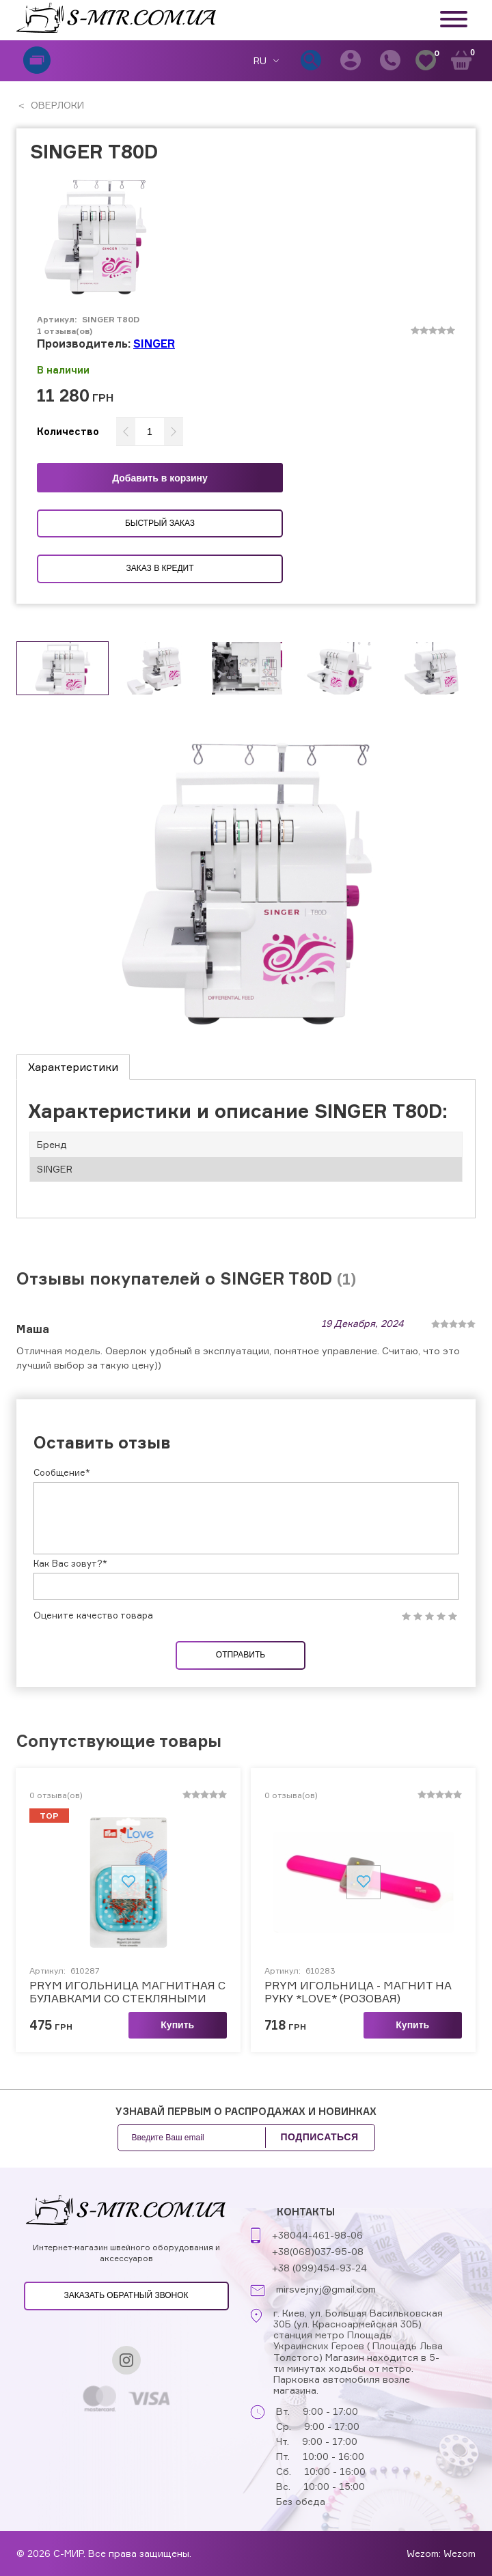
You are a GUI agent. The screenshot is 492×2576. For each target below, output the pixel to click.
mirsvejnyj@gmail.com (326, 2289)
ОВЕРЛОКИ (56, 105)
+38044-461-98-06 (317, 2235)
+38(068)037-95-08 (318, 2251)
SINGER (154, 343)
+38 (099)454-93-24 (319, 2267)
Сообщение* (61, 1472)
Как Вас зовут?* (70, 1563)
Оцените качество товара (93, 1615)
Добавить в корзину (160, 478)
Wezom (459, 2553)
